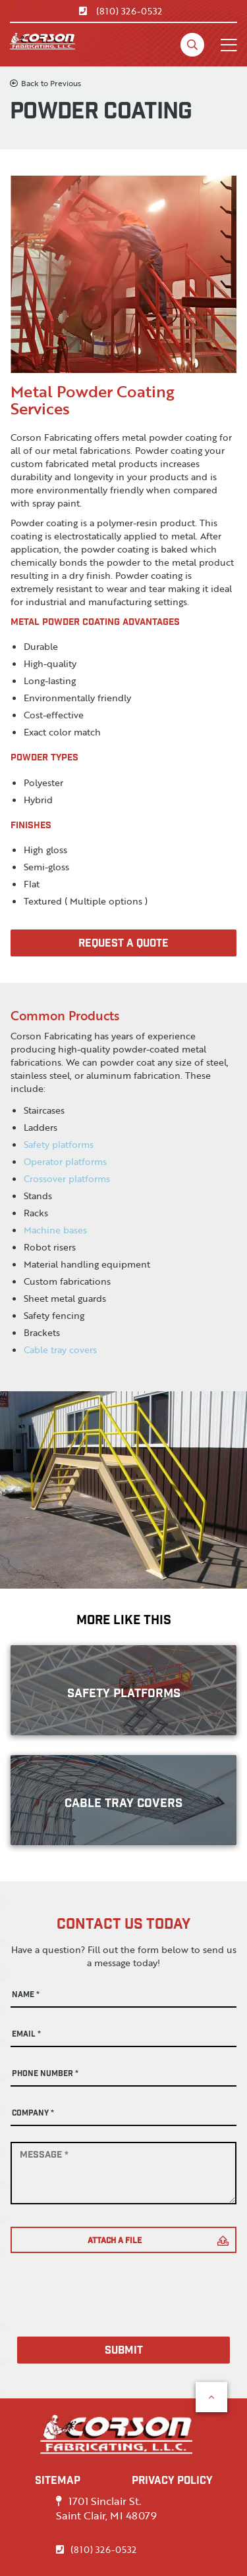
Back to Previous (45, 83)
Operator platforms (65, 1161)
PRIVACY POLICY (172, 2482)
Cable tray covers (60, 1349)
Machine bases (55, 1230)
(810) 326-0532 (120, 11)
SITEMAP (57, 2482)
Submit (124, 2351)
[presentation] (111, 2285)
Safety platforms (59, 1144)
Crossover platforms (67, 1178)
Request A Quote (123, 944)
